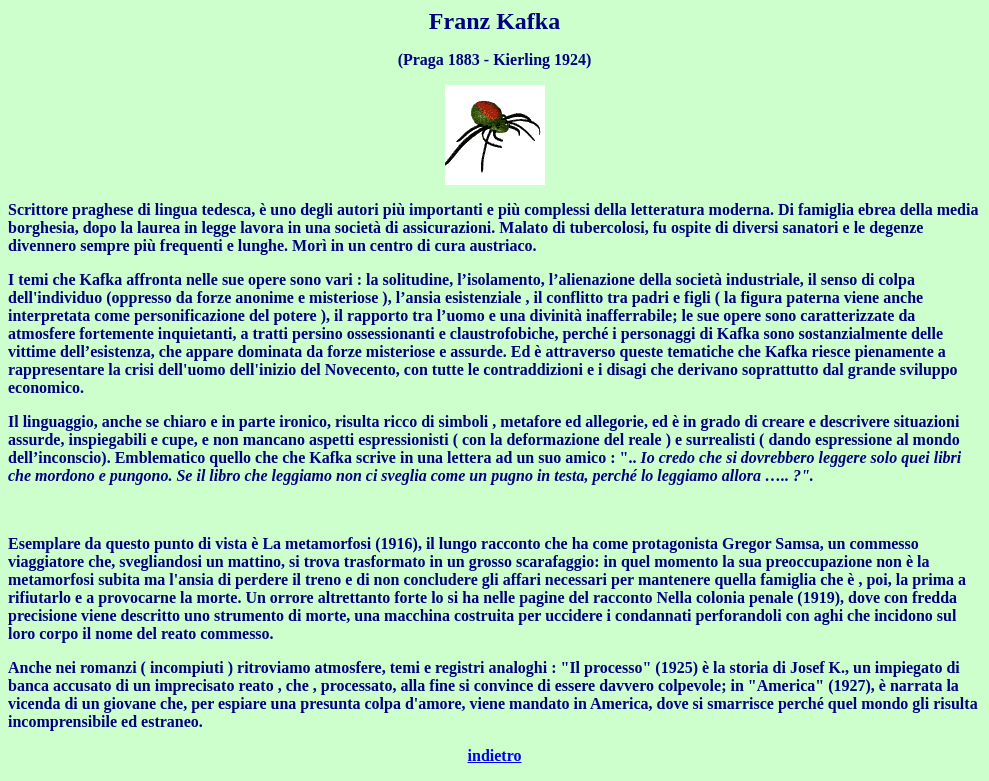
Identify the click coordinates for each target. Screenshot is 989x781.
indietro (495, 755)
